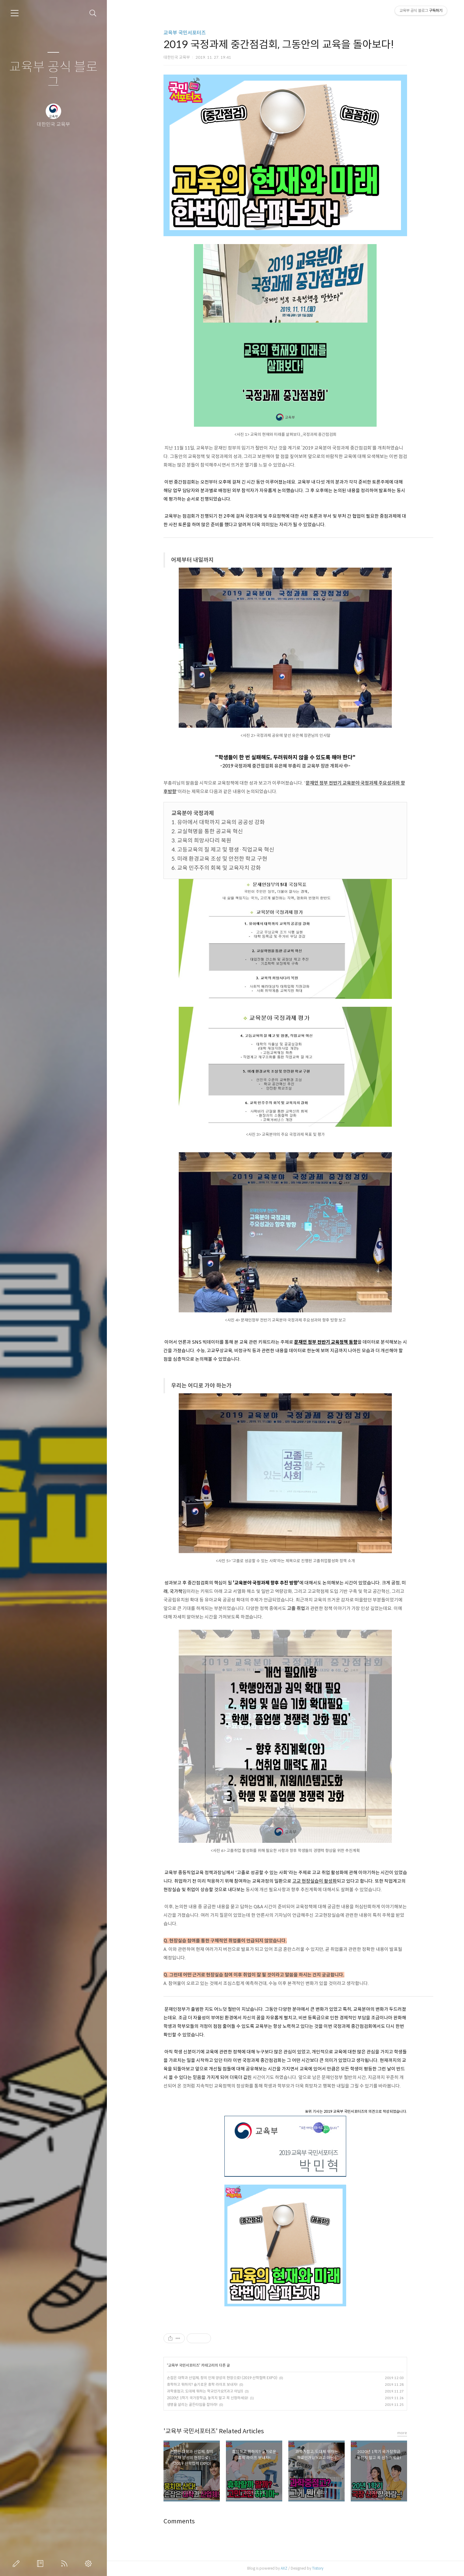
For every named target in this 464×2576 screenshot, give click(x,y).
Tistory (317, 2568)
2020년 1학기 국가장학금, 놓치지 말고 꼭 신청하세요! (207, 2398)
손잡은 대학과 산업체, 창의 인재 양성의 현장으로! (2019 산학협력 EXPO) (222, 2377)
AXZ (284, 2568)
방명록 (41, 2563)
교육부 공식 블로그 (53, 75)
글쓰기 (17, 2563)
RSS (65, 2563)
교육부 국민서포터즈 (184, 33)
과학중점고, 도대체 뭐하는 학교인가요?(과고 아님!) (205, 2391)
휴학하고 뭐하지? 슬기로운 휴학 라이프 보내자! (202, 2384)
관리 (89, 2563)
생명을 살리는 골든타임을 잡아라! (192, 2404)
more (402, 2432)
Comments (179, 2521)
